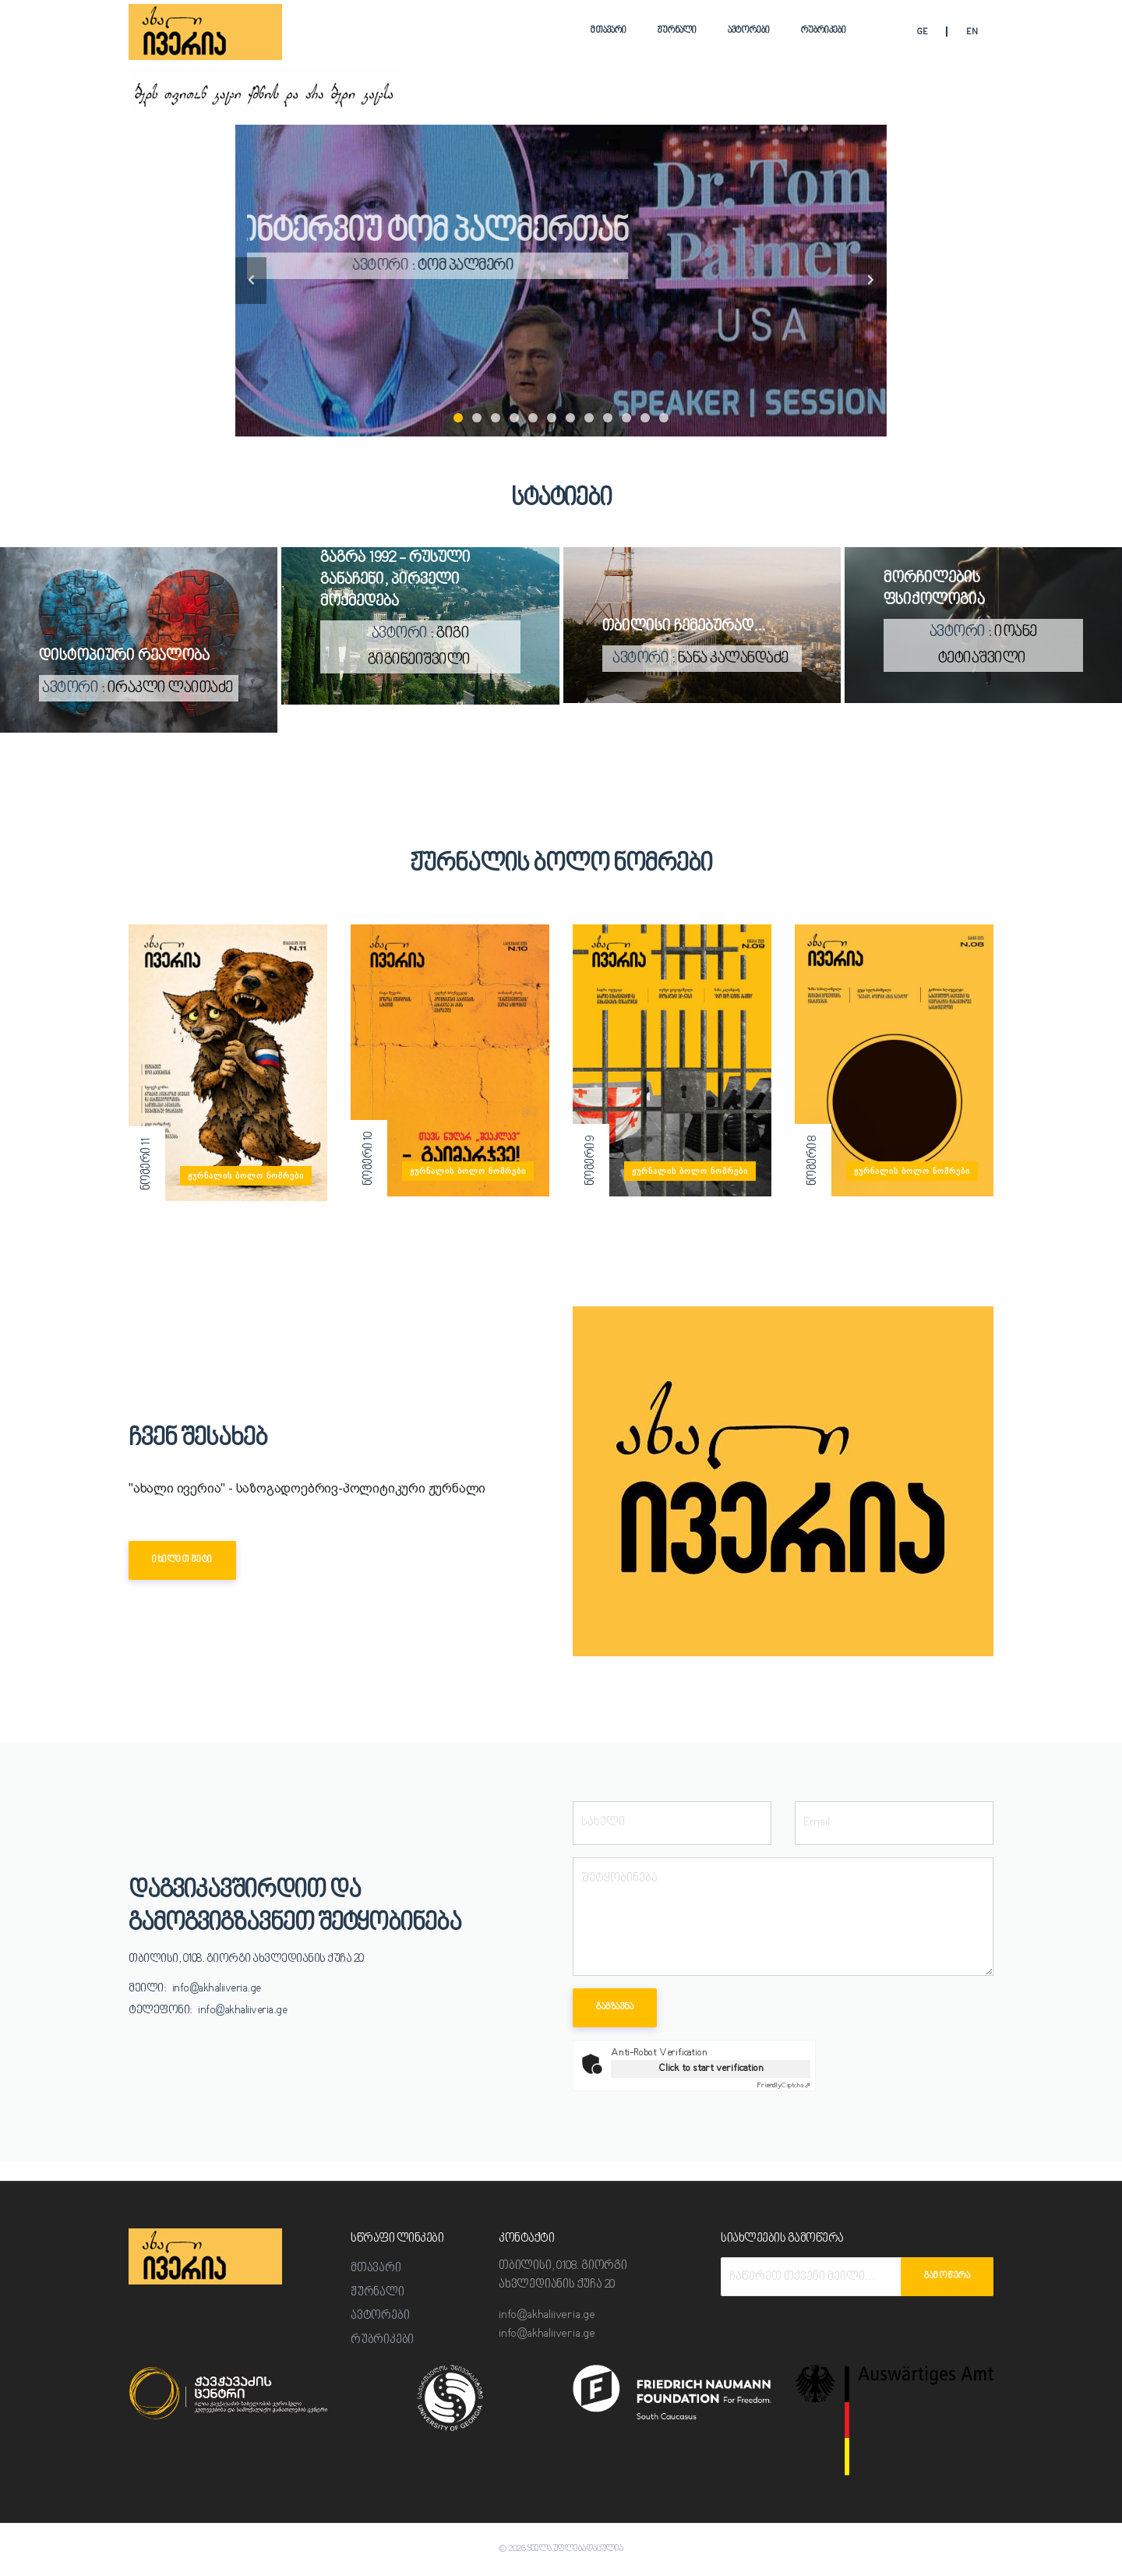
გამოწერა (947, 2276)
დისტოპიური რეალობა (124, 656)
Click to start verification (711, 2068)
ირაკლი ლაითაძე (170, 688)
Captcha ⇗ (783, 2085)
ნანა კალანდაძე (733, 658)
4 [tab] (514, 417)
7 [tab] (570, 417)
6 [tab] (551, 417)
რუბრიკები (823, 31)
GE (922, 32)
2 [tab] (477, 417)
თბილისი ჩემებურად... (683, 626)
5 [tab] (533, 417)
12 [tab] (664, 417)
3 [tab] (495, 417)
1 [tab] (458, 417)
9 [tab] (607, 417)
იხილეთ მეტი (182, 1560)
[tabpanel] (560, 280)
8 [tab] (589, 417)
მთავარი (608, 31)
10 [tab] (626, 417)
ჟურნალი (677, 31)
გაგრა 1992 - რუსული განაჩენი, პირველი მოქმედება (395, 580)
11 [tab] (645, 417)
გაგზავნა (614, 2007)
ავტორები (749, 31)
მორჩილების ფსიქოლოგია (934, 589)
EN (972, 32)
